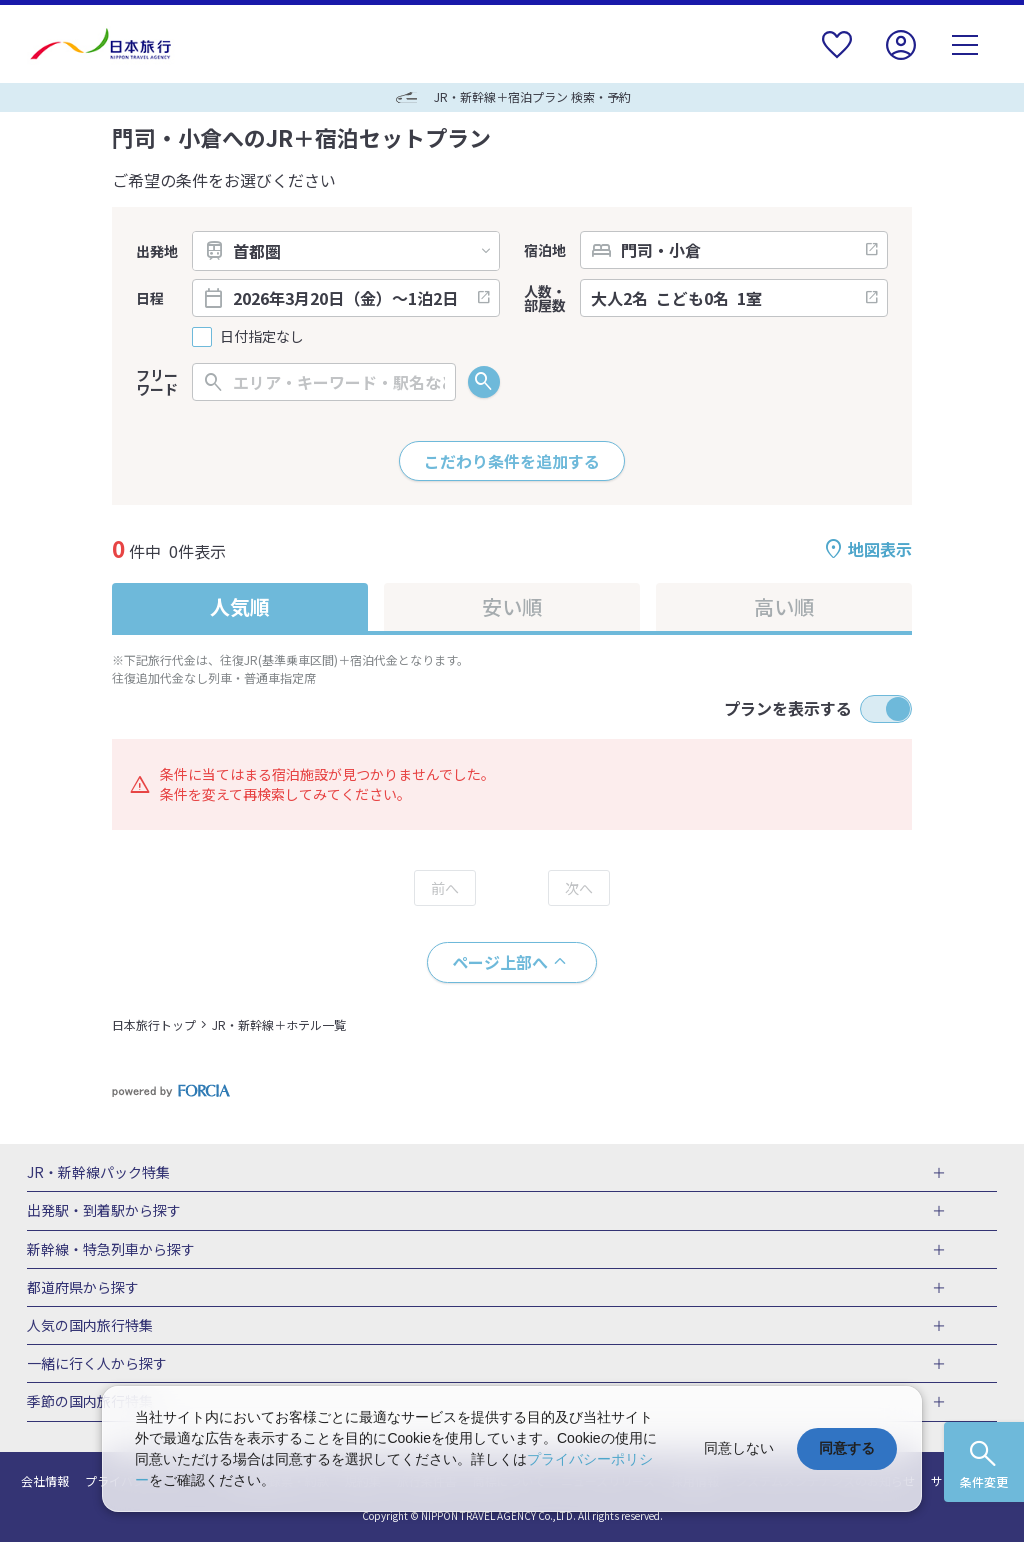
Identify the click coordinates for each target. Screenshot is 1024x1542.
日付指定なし (262, 336)
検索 (484, 382)
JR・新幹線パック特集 (98, 1173)
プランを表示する (788, 708)
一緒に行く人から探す (97, 1364)
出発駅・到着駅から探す (104, 1211)
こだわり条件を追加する (512, 461)
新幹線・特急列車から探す (111, 1250)
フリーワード (157, 382)
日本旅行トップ (154, 1024)
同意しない (739, 1448)
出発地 (157, 251)
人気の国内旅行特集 (90, 1326)
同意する (847, 1448)
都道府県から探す (83, 1288)
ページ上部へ (500, 962)
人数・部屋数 (545, 298)
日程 (150, 298)
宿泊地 (545, 250)
